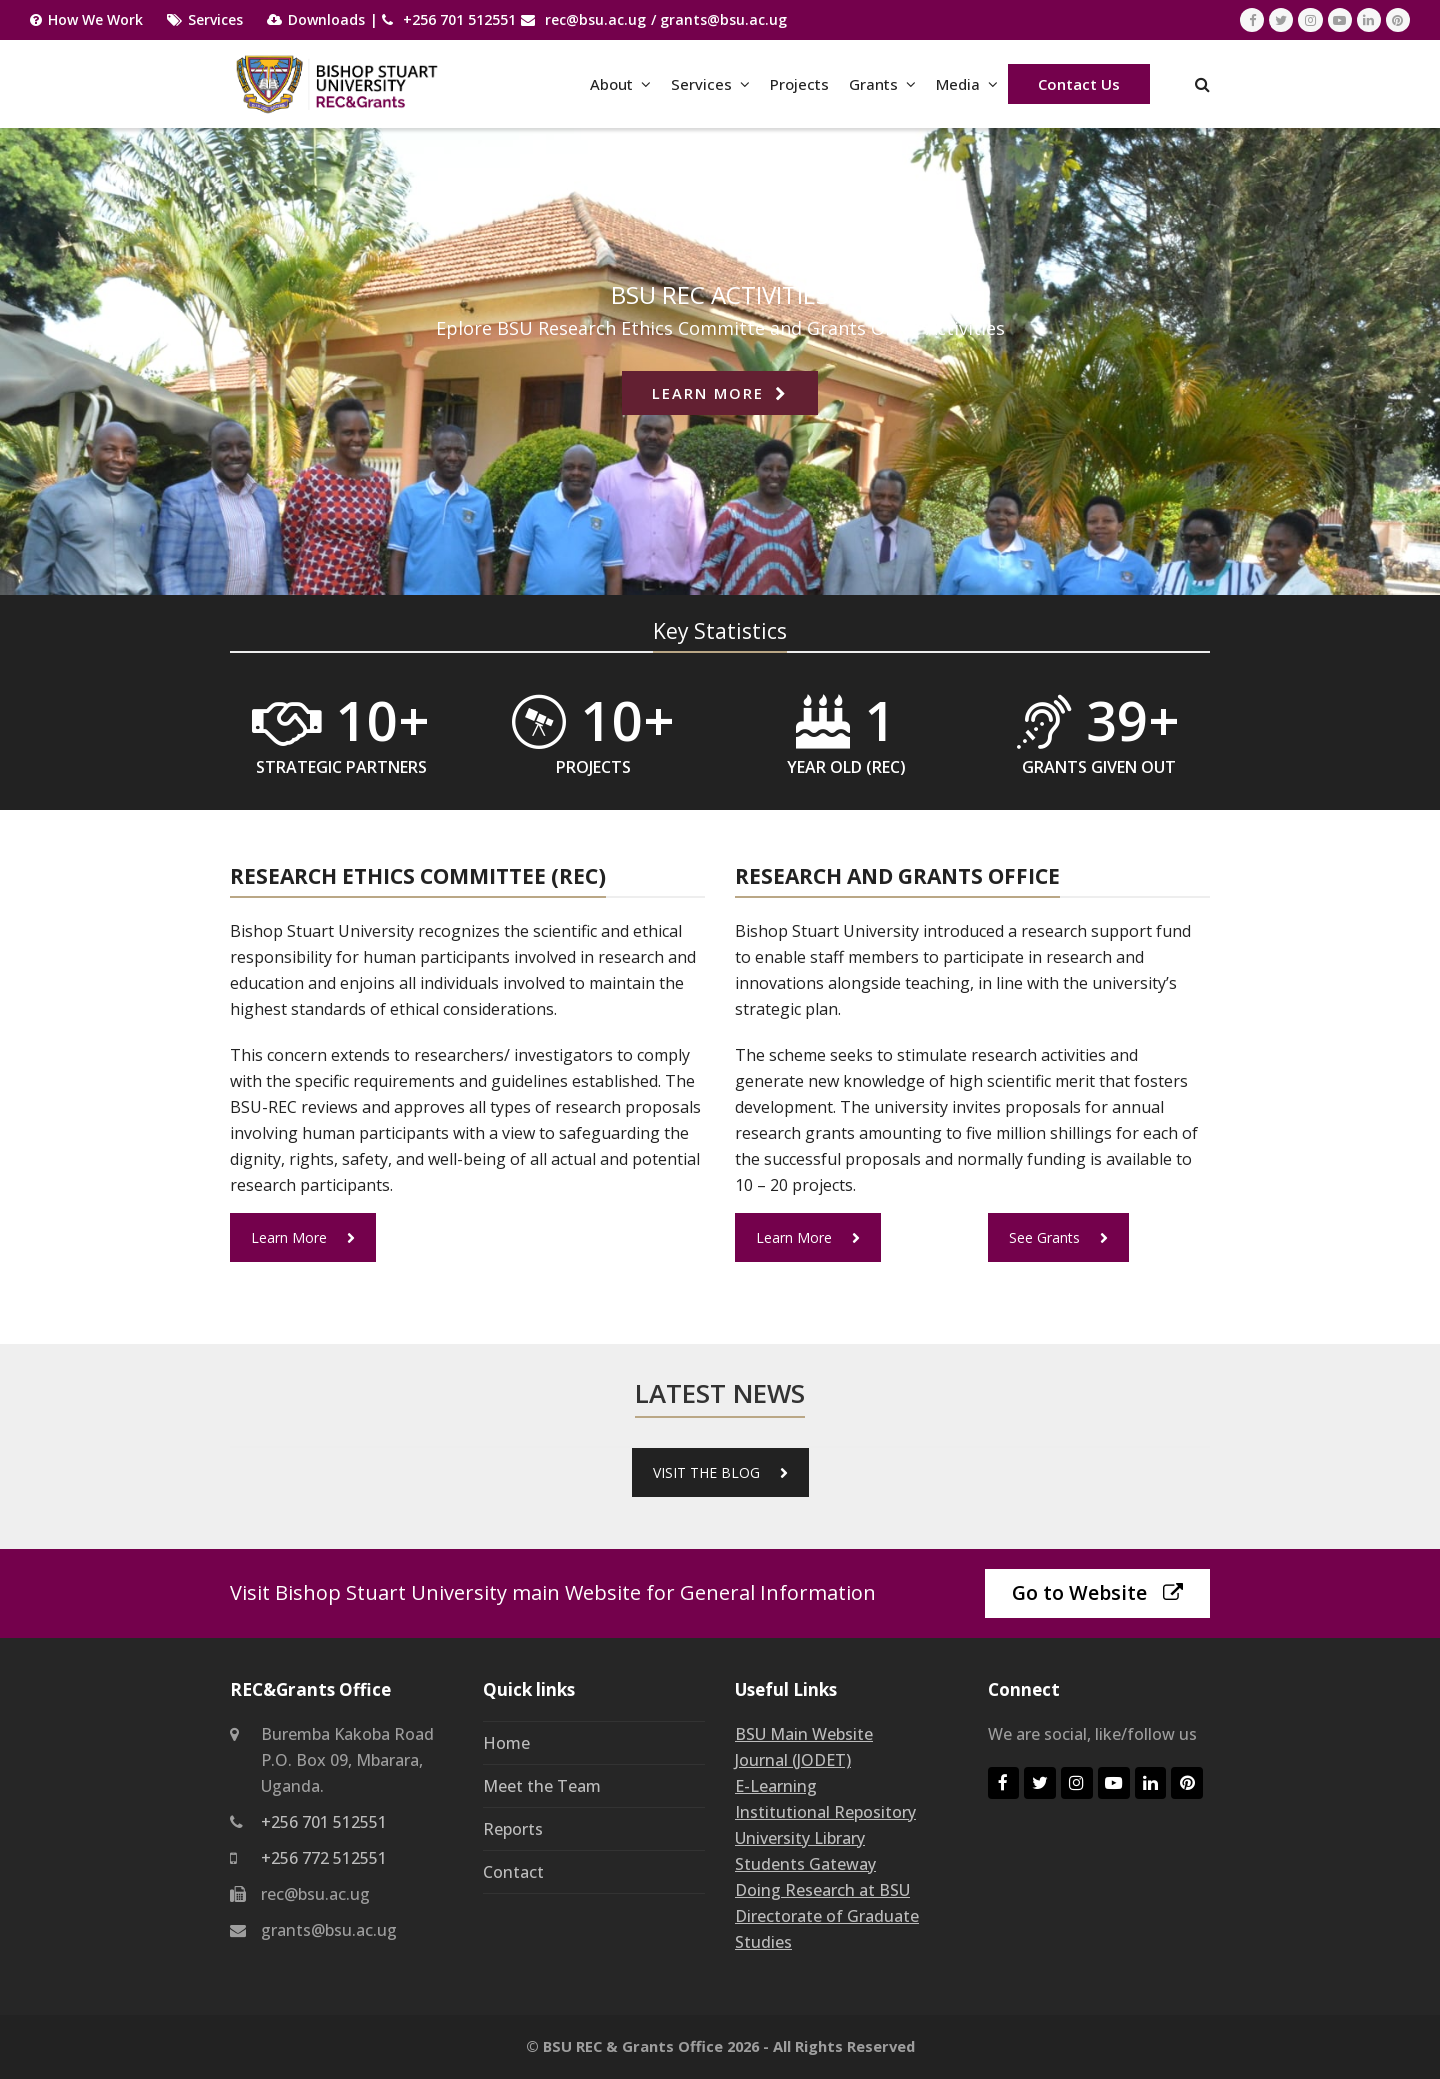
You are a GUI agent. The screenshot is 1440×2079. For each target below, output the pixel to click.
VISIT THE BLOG (720, 1472)
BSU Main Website (804, 1734)
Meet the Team (542, 1786)
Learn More (303, 1237)
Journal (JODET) (793, 1760)
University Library (800, 1838)
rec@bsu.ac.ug (595, 19)
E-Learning (776, 1786)
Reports (513, 1829)
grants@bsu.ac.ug (723, 19)
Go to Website (1097, 1592)
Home (506, 1743)
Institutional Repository (825, 1812)
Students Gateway (805, 1864)
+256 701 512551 (459, 19)
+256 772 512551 (324, 1858)
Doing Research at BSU (822, 1890)
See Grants (1058, 1237)
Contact (513, 1872)
